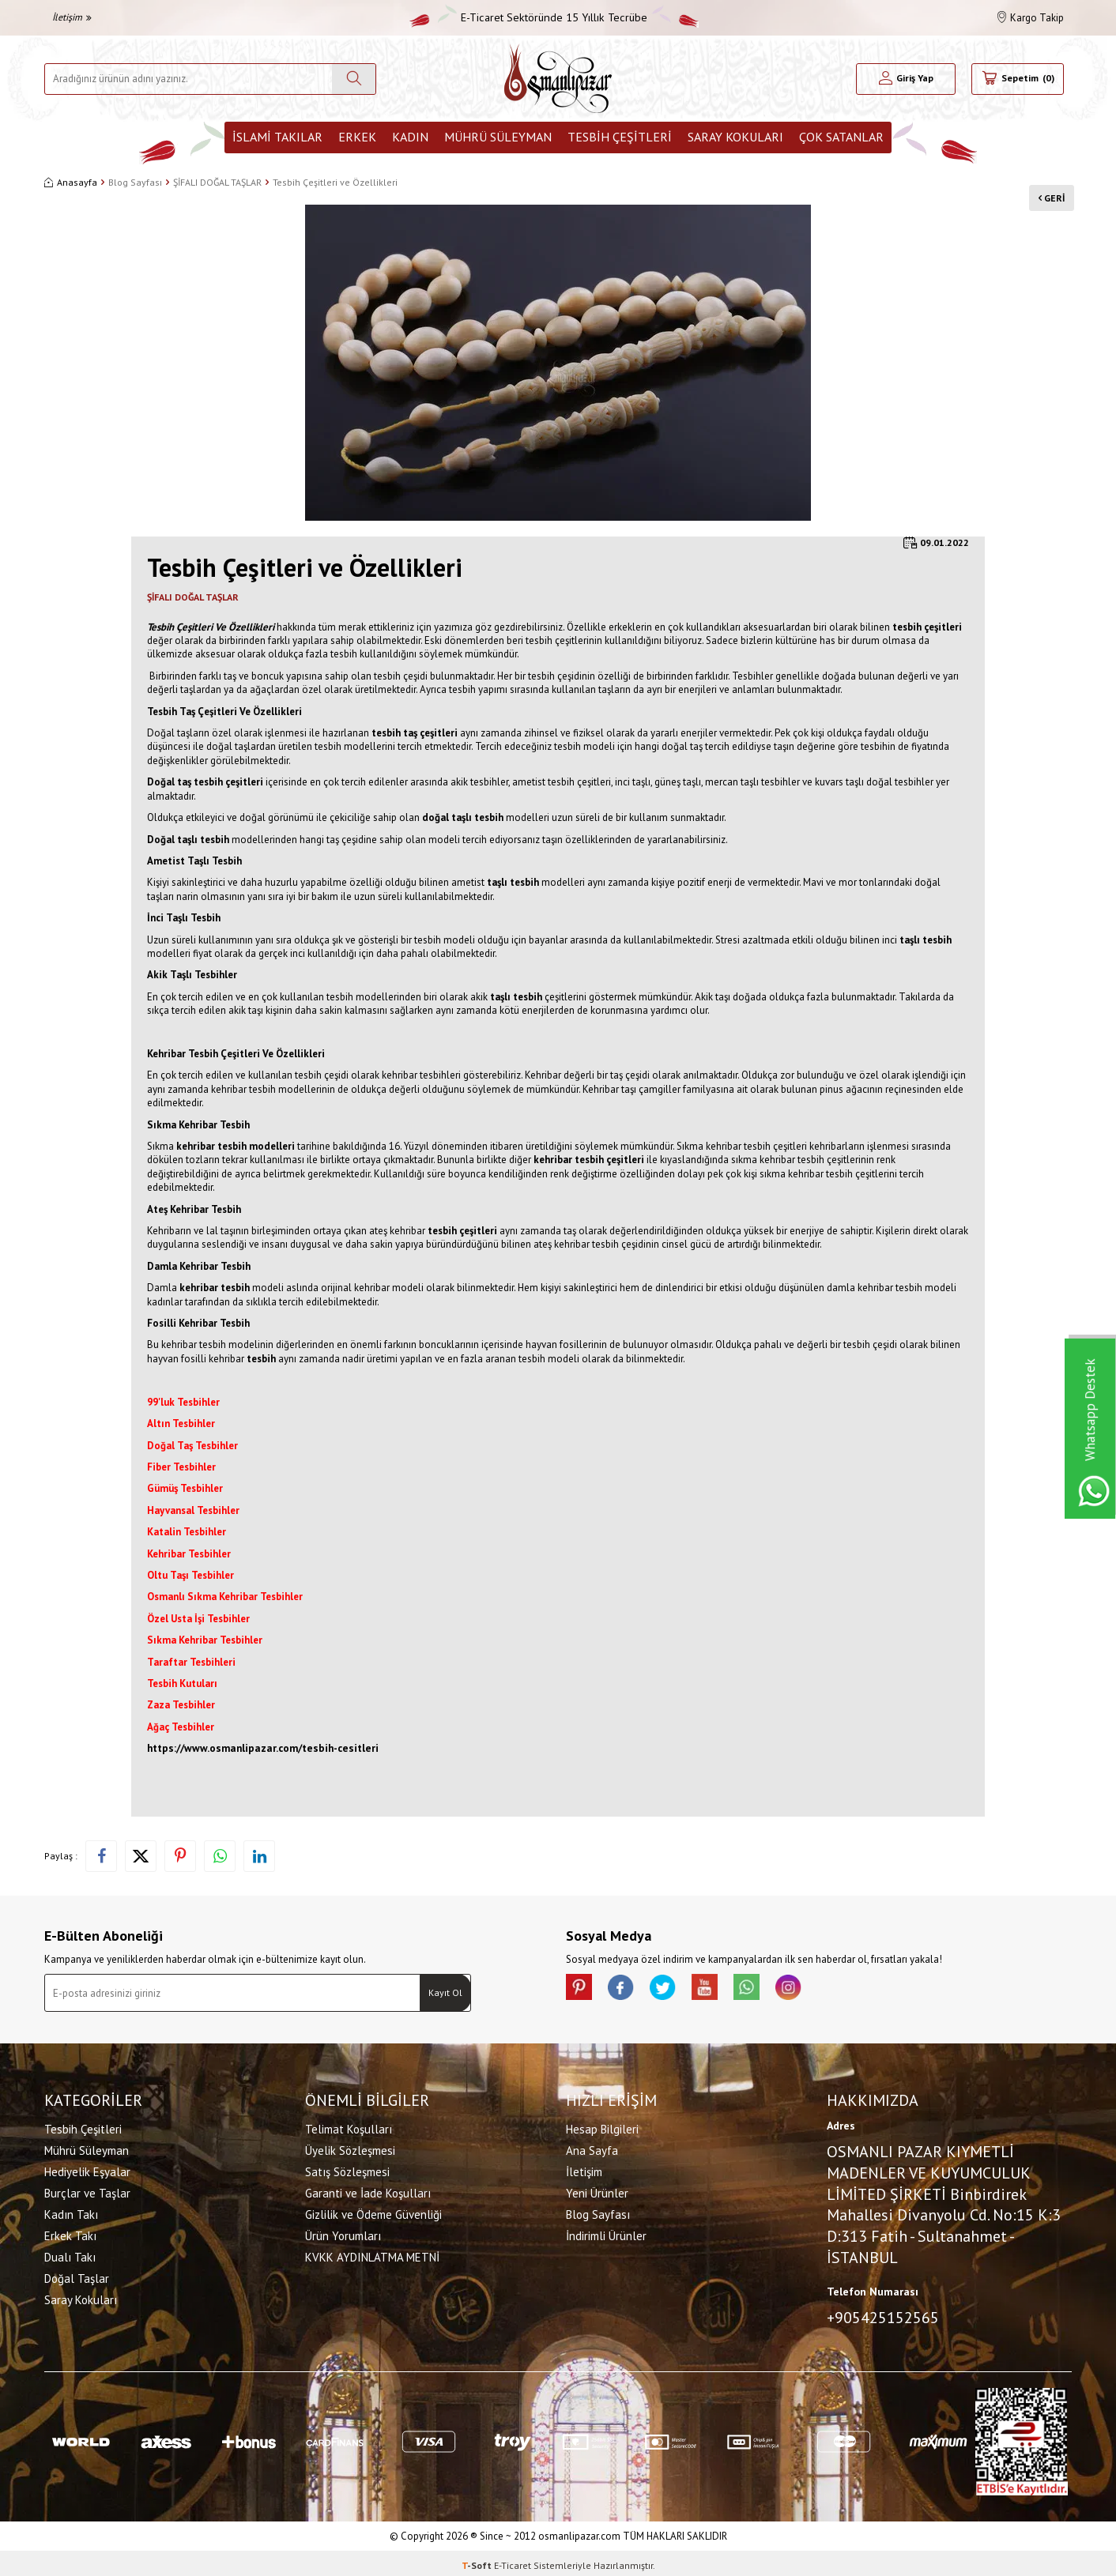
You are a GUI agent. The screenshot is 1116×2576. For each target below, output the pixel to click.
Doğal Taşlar (76, 2276)
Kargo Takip (1030, 17)
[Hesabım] (906, 79)
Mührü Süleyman (498, 137)
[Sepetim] (1017, 79)
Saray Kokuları (735, 137)
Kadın (410, 137)
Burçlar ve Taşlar (87, 2190)
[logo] (558, 78)
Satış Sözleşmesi (347, 2169)
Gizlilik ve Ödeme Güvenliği (373, 2212)
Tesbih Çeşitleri (619, 137)
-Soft (478, 2561)
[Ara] (353, 79)
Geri (1044, 188)
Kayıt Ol (445, 1992)
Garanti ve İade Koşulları (368, 2190)
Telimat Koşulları (348, 2126)
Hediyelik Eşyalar (87, 2169)
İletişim (72, 17)
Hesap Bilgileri (602, 2126)
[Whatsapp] (771, 1989)
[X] (676, 1989)
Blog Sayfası (135, 182)
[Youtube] (724, 1989)
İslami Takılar (277, 137)
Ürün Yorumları (343, 2233)
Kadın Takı (71, 2212)
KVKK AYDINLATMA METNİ (372, 2254)
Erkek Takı (70, 2233)
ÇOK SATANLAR (841, 137)
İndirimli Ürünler (606, 2233)
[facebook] (629, 1989)
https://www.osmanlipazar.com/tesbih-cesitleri (263, 1748)
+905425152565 (883, 2315)
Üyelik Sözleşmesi (350, 2148)
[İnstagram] (819, 1989)
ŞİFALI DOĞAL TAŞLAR (217, 182)
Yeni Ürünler (597, 2190)
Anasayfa (70, 182)
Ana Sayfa (592, 2148)
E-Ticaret (512, 2561)
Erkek (357, 137)
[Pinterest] (582, 1989)
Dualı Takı (70, 2254)
